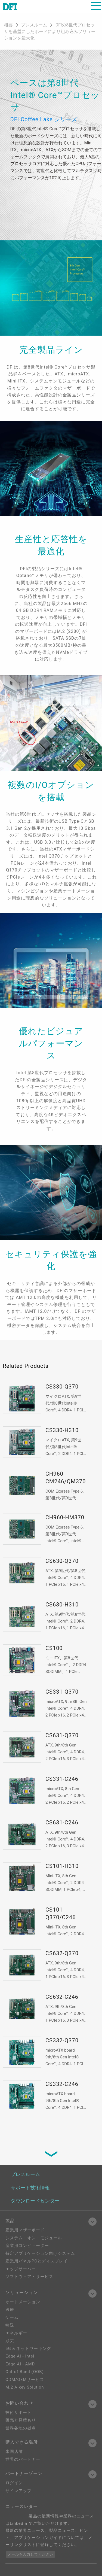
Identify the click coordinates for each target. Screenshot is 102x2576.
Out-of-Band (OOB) (24, 2371)
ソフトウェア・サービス (29, 2276)
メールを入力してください (30, 2554)
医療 (9, 2309)
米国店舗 (14, 2451)
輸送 (9, 2325)
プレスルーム (34, 25)
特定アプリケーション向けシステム (40, 2253)
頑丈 (9, 2340)
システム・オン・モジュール (33, 2237)
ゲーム (11, 2317)
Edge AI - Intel (19, 2356)
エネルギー (16, 2333)
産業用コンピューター (27, 2245)
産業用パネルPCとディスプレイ (36, 2261)
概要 (8, 25)
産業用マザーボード (25, 2230)
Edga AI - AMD (20, 2364)
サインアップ (18, 2490)
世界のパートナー (22, 2459)
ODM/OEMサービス (24, 2379)
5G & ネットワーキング (28, 2348)
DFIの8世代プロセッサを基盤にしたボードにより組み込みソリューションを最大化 (49, 31)
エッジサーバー (20, 2269)
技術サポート (18, 2412)
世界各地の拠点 (20, 2428)
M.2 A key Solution (24, 2387)
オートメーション (22, 2301)
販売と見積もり (20, 2420)
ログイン (14, 2482)
